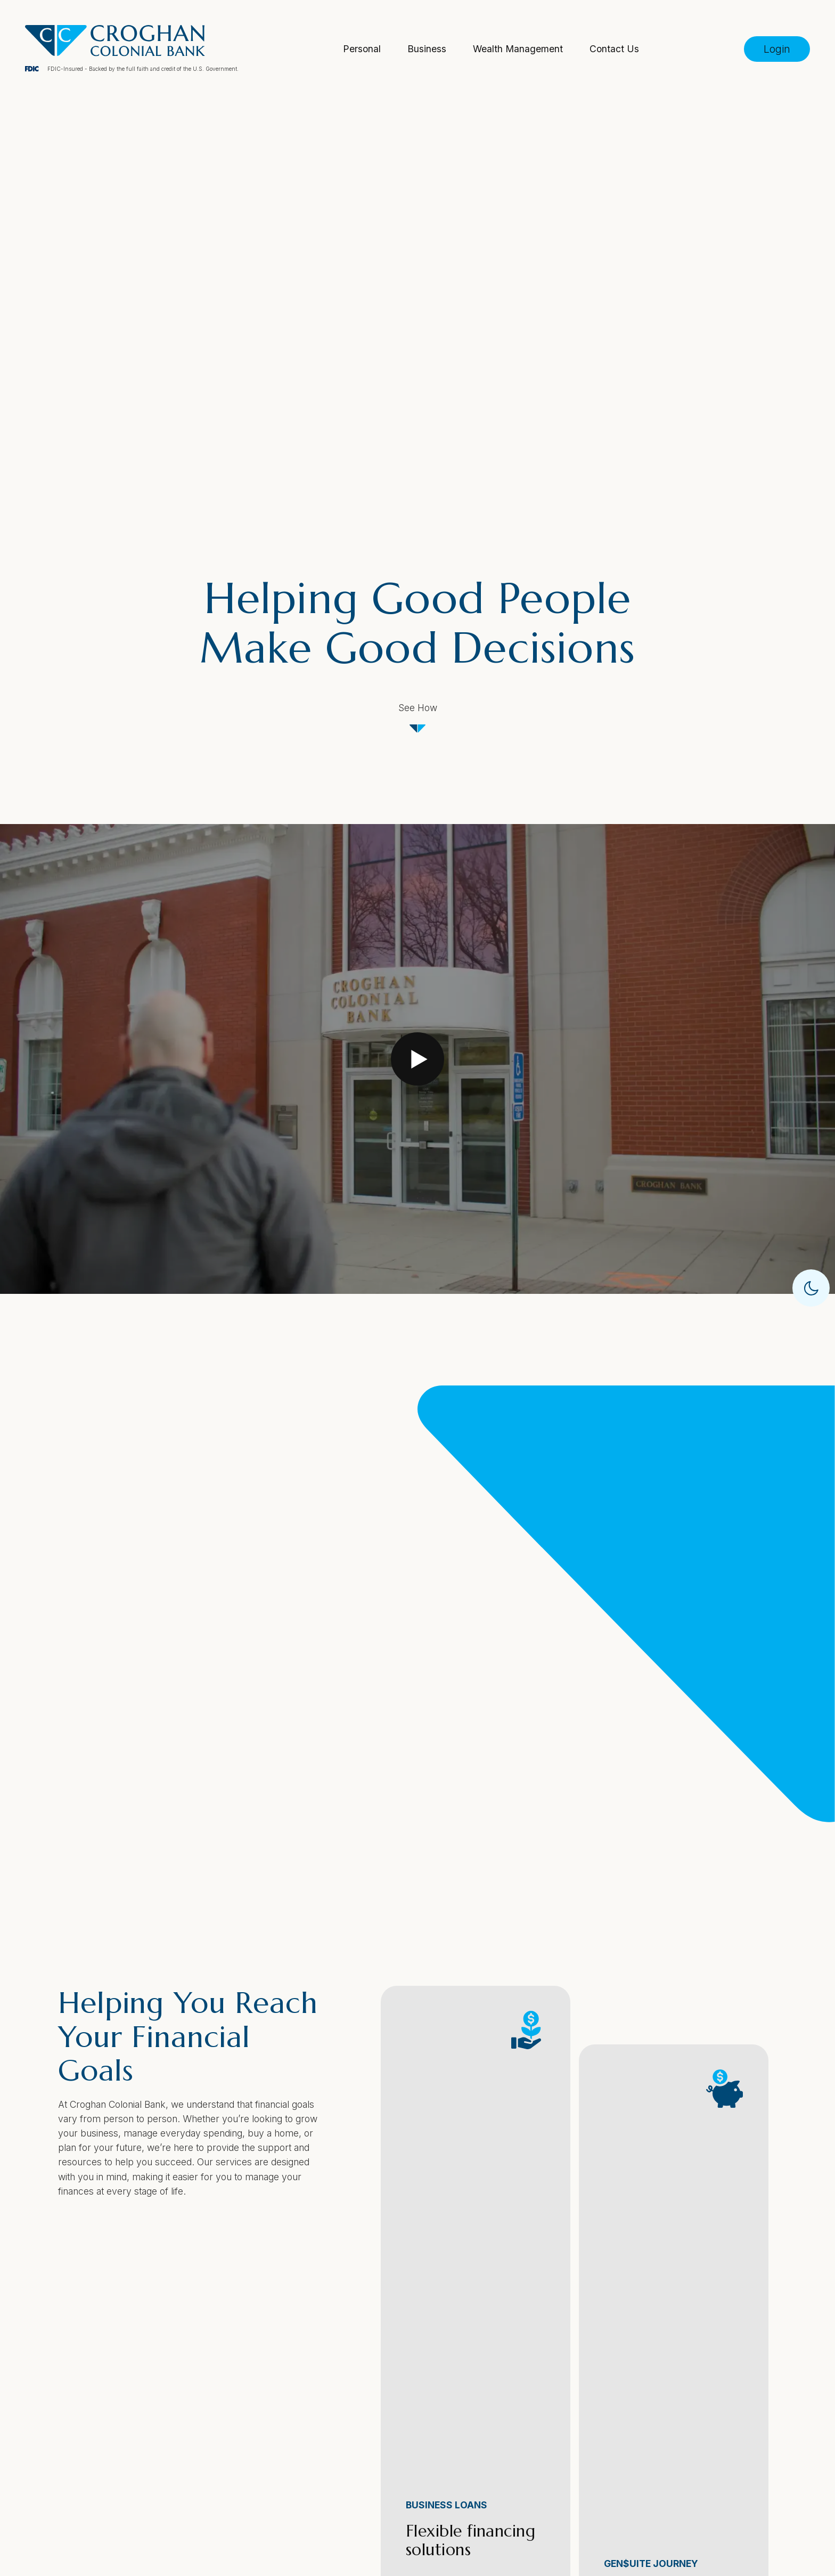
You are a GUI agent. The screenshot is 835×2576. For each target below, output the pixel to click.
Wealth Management (518, 48)
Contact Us (614, 48)
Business (426, 48)
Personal (362, 48)
